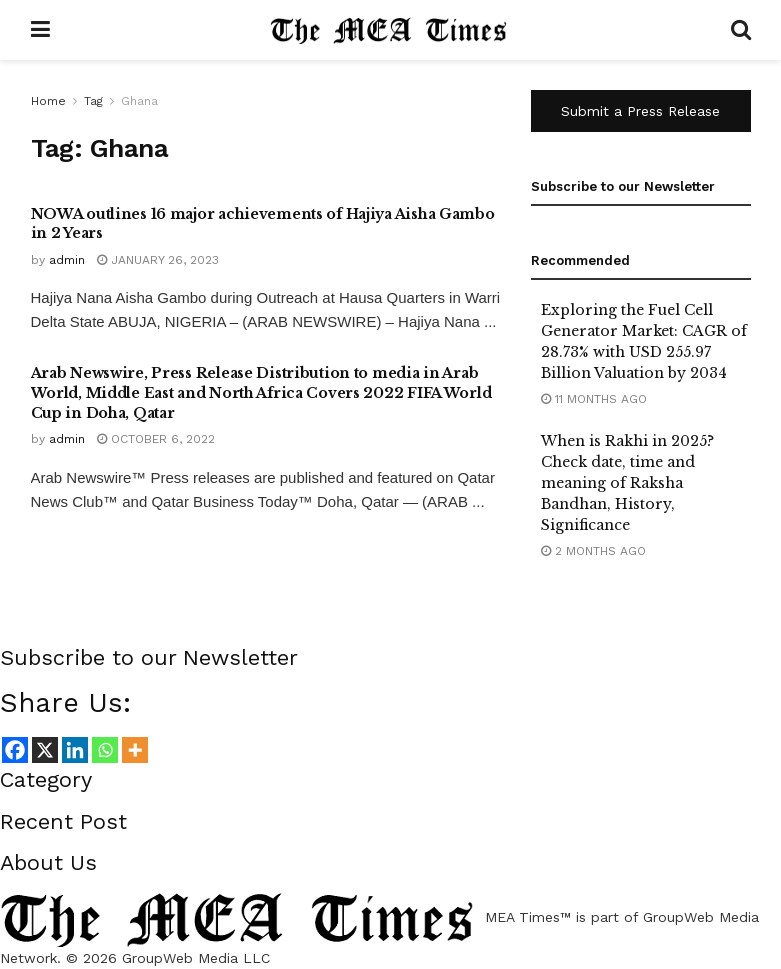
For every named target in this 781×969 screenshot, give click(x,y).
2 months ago (593, 551)
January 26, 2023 (158, 260)
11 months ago (594, 399)
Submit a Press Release (640, 111)
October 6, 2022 (156, 439)
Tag (93, 101)
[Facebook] (15, 750)
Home (48, 101)
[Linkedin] (75, 750)
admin (67, 260)
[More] (135, 750)
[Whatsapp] (105, 750)
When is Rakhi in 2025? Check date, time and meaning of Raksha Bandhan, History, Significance (627, 483)
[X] (45, 750)
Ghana (139, 101)
